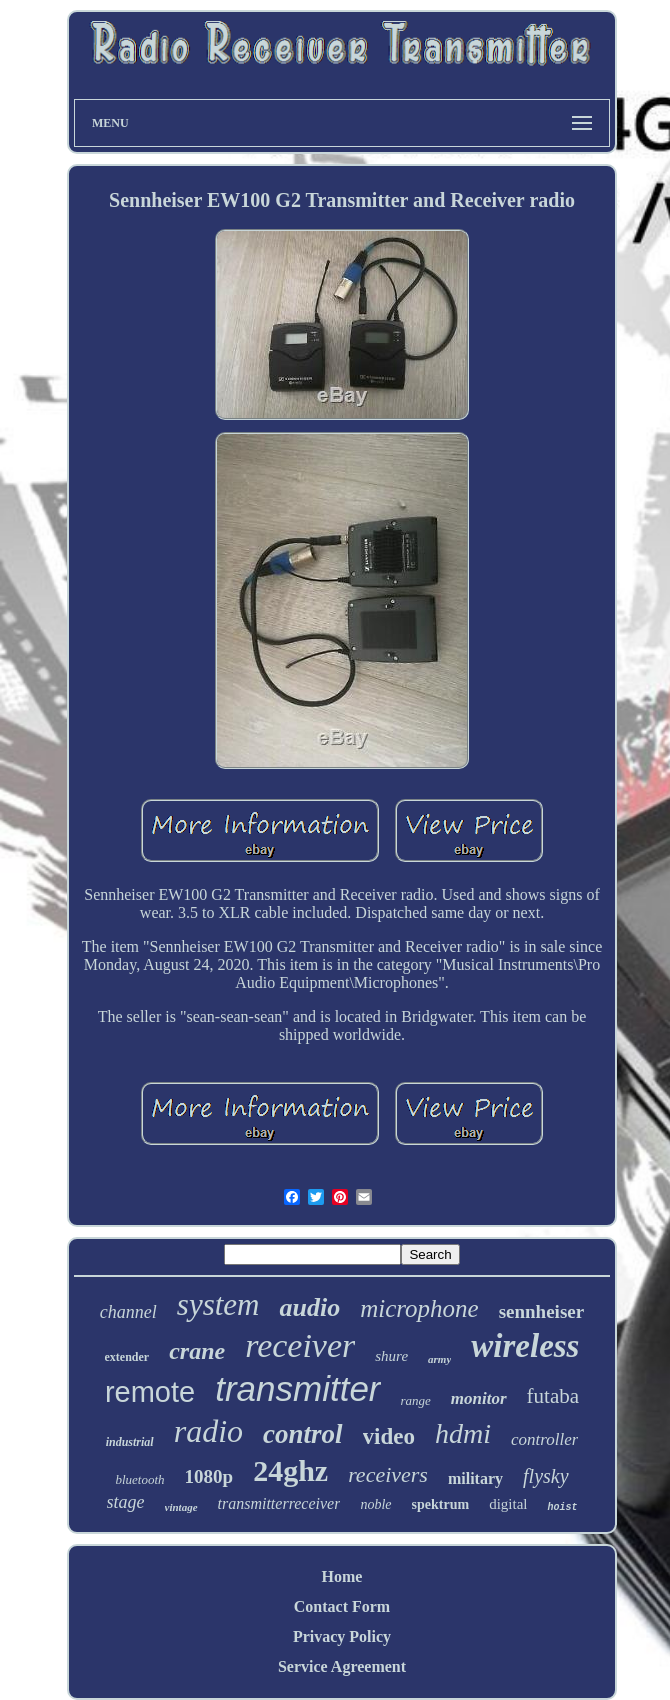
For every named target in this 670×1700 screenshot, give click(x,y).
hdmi (463, 1433)
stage (126, 1502)
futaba (553, 1396)
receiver (300, 1345)
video (389, 1436)
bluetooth (139, 1479)
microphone (419, 1308)
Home (342, 1576)
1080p (209, 1476)
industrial (130, 1442)
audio (309, 1307)
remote (150, 1392)
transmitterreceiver (279, 1503)
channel (128, 1312)
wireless (525, 1346)
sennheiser (542, 1311)
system (218, 1304)
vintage (181, 1507)
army (439, 1359)
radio (208, 1431)
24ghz (290, 1470)
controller (544, 1439)
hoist (562, 1507)
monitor (479, 1398)
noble (375, 1504)
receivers (388, 1474)
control (303, 1434)
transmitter (297, 1388)
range (416, 1400)
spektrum (441, 1504)
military (475, 1478)
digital (508, 1504)
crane (197, 1351)
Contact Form (342, 1606)
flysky (546, 1476)
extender (127, 1357)
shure (391, 1356)
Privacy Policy (342, 1636)
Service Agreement (342, 1666)
